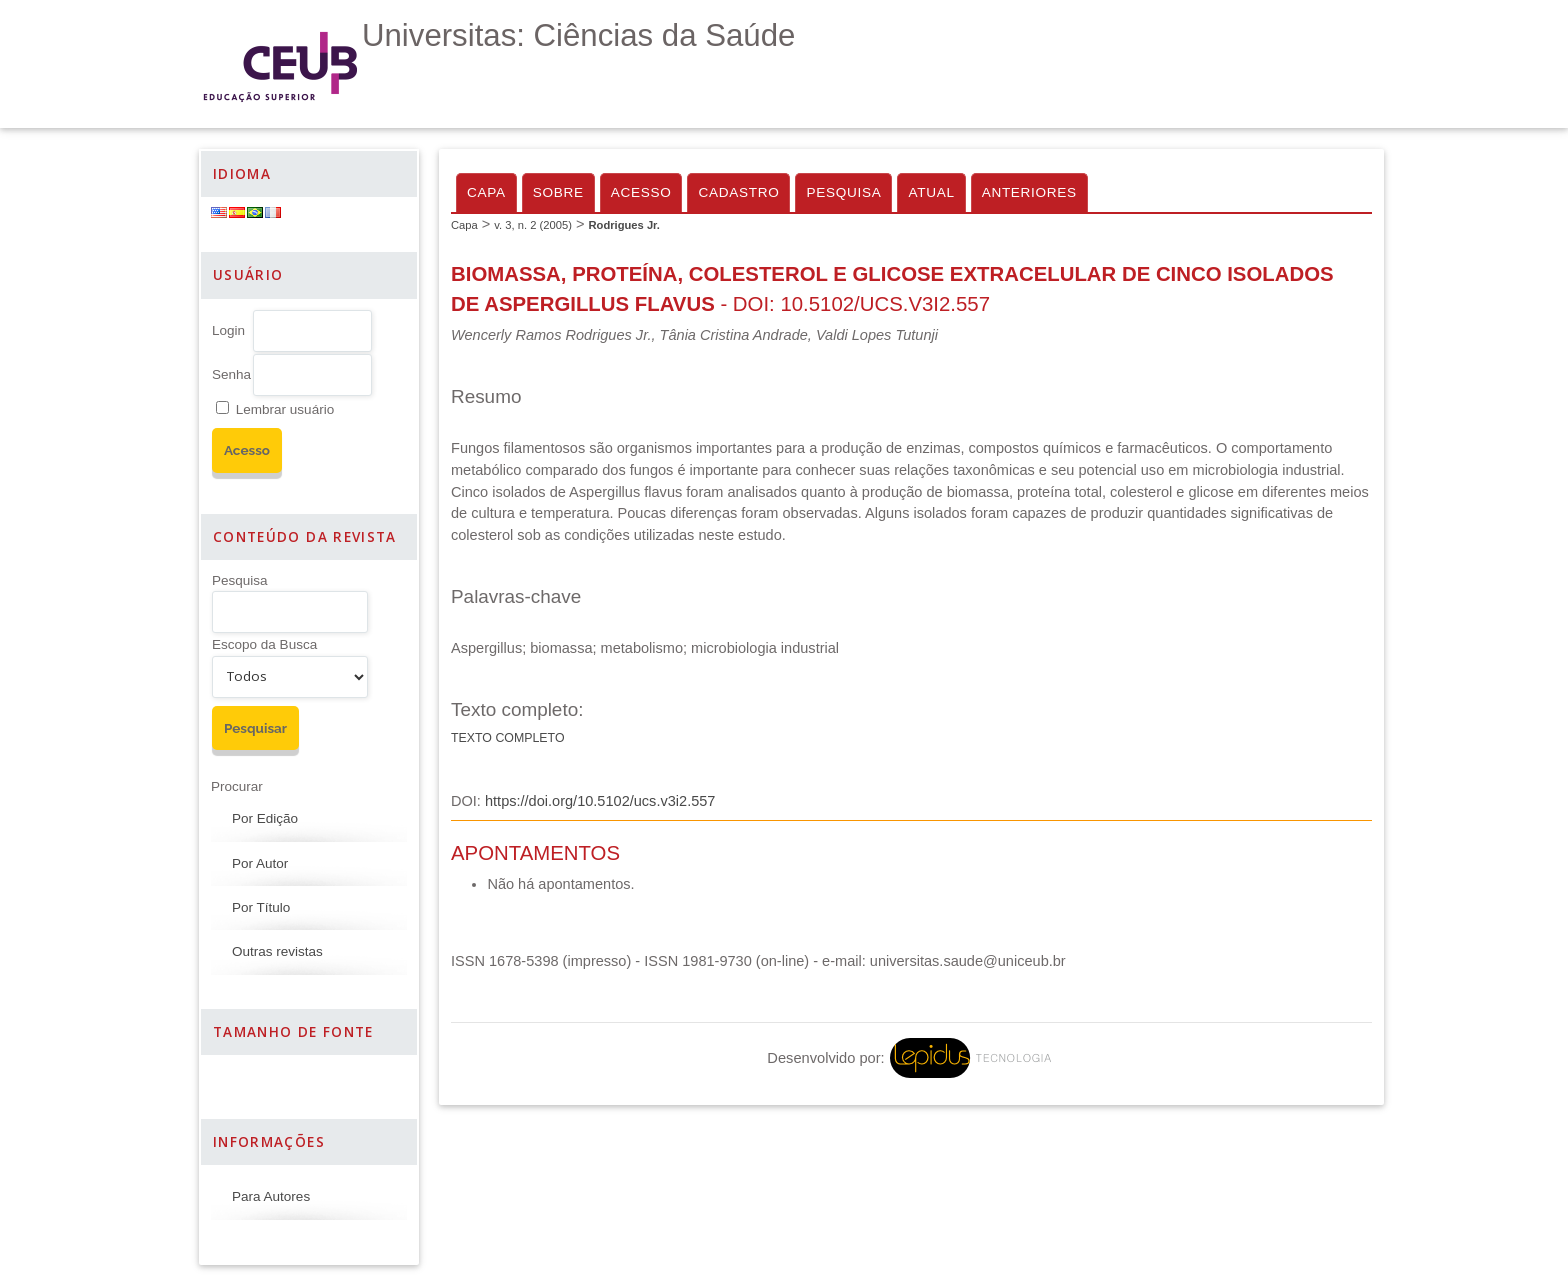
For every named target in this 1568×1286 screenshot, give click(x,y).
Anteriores (1029, 192)
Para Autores (271, 1196)
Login (228, 330)
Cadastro (738, 192)
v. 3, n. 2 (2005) (533, 225)
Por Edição (265, 818)
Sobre (558, 192)
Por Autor (260, 863)
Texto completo (508, 738)
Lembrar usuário (285, 409)
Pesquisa (240, 580)
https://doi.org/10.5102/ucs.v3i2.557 (600, 801)
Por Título (261, 907)
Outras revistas (277, 951)
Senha (231, 374)
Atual (931, 192)
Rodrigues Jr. (624, 225)
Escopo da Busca (264, 644)
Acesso (641, 192)
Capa (486, 192)
